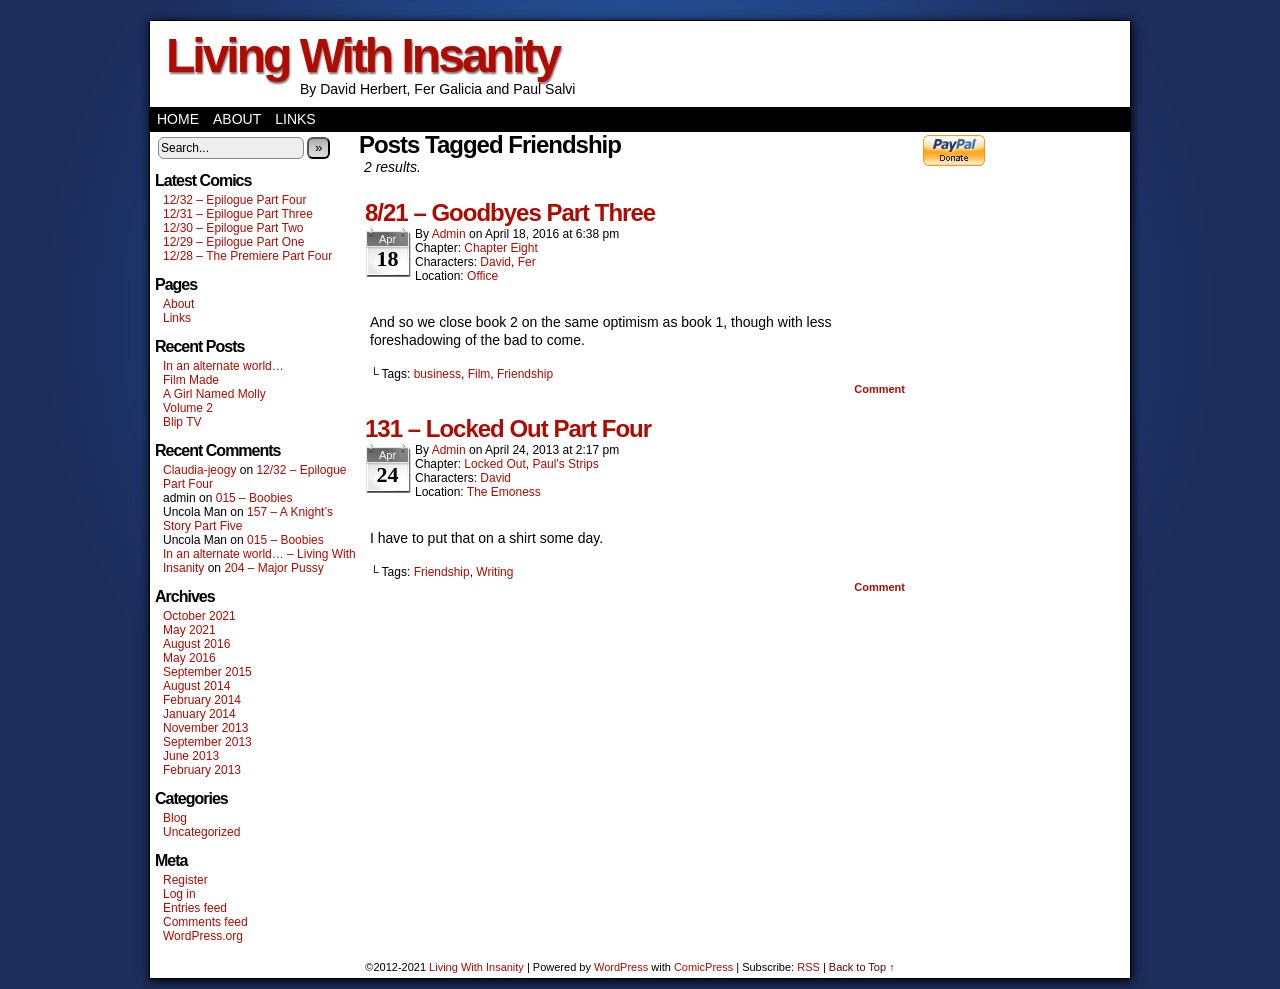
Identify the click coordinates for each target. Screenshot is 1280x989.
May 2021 (189, 630)
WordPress (621, 967)
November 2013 (205, 728)
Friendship (525, 374)
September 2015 (207, 672)
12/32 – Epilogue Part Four (234, 200)
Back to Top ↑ (862, 967)
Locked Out (494, 464)
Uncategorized (201, 832)
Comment (879, 389)
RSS (808, 967)
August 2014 (196, 686)
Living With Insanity (362, 55)
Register (185, 880)
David (495, 262)
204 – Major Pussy (273, 568)
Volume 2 (188, 408)
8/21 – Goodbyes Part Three (510, 212)
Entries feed (195, 908)
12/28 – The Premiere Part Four (247, 256)
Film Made (191, 380)
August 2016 (196, 644)
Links (295, 119)
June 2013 (191, 756)
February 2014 (202, 700)
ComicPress (703, 967)
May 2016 (189, 658)
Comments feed (205, 922)
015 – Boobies (254, 498)
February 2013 (202, 770)
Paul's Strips (565, 464)
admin (449, 234)
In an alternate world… (223, 366)
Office (482, 276)
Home (178, 119)
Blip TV (182, 422)
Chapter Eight (500, 248)
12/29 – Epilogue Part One (233, 242)
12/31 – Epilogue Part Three (238, 214)
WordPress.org (203, 936)
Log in (179, 894)
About (237, 119)
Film (479, 374)
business (437, 374)
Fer (527, 262)
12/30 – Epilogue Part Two (233, 228)
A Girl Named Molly (214, 394)
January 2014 (199, 714)
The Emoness (504, 492)
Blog (175, 818)
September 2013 (207, 742)
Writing (494, 572)
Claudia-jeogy (199, 470)
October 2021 (199, 616)
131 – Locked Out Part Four (508, 428)
